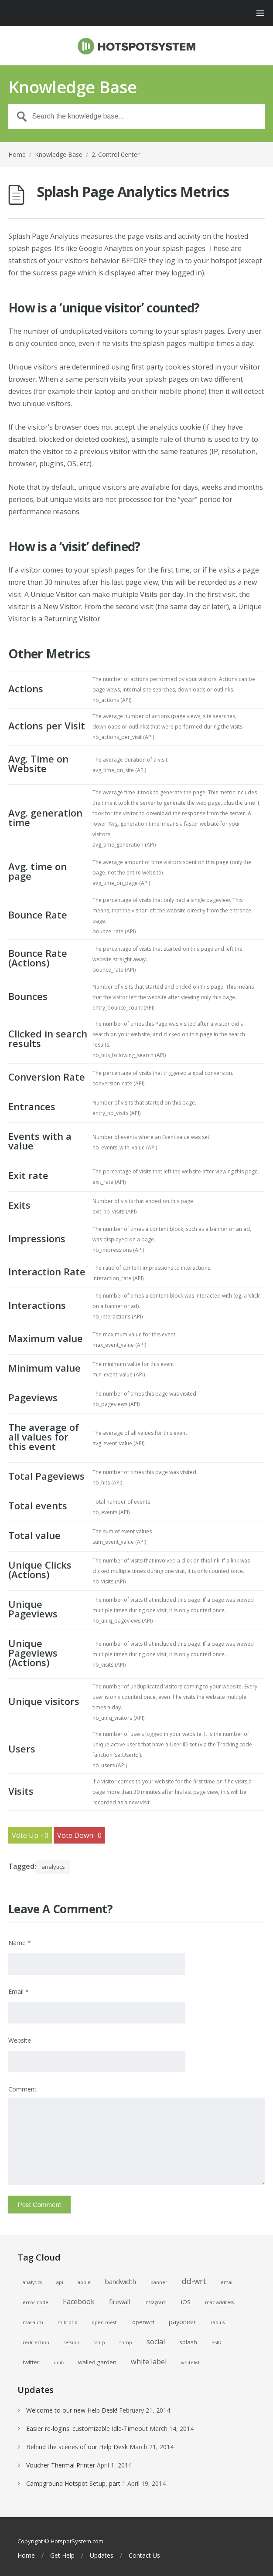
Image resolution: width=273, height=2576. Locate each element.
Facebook (79, 2301)
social (156, 2341)
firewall (119, 2301)
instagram (155, 2302)
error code (35, 2302)
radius (218, 2322)
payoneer (182, 2321)
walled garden (97, 2362)
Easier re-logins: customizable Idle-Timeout (87, 2428)
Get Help (62, 2555)
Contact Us (144, 2555)
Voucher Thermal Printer (60, 2465)
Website (19, 2040)
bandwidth (120, 2281)
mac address (219, 2302)
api (59, 2282)
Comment (22, 2089)
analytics (53, 1867)
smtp (99, 2342)
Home (17, 154)
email (227, 2282)
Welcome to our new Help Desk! (71, 2410)
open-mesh (105, 2322)
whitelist (190, 2362)
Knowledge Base (58, 154)
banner (158, 2282)
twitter (31, 2362)
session (71, 2342)
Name (19, 1943)
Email (18, 1991)
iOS (186, 2302)
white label (149, 2361)
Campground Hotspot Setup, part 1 (76, 2483)
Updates (101, 2555)
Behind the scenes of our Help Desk (77, 2447)
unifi (59, 2362)
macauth (33, 2322)
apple (84, 2282)
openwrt (143, 2322)
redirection (36, 2342)
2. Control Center (116, 154)
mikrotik (67, 2322)
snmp (125, 2342)
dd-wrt (194, 2281)
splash (188, 2342)
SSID (217, 2342)
